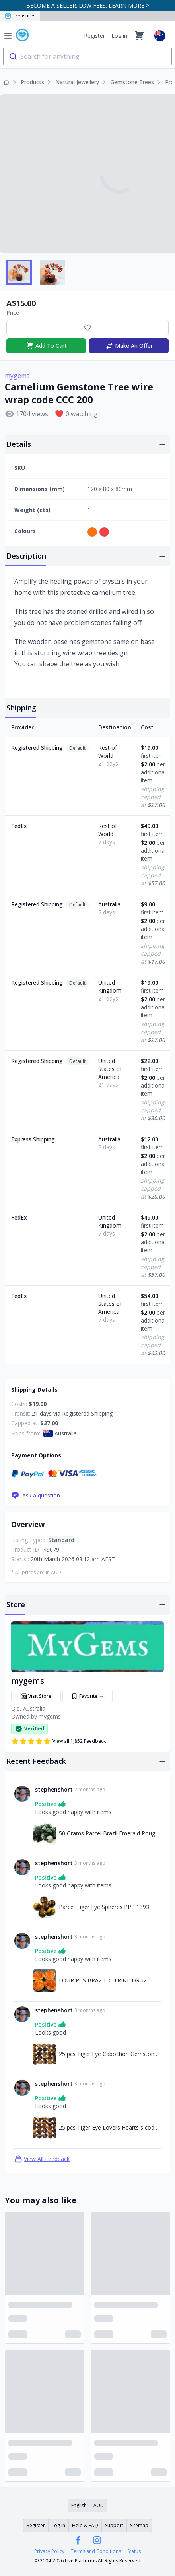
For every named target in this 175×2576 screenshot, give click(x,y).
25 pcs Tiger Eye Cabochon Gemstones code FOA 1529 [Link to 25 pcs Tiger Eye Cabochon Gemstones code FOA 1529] (110, 2054)
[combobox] (87, 56)
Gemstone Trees (132, 82)
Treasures (20, 15)
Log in (119, 35)
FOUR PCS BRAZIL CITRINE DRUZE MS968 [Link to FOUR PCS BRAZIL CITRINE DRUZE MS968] (110, 1980)
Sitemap (139, 2525)
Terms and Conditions (96, 2551)
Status (134, 2551)
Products (32, 82)
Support (114, 2525)
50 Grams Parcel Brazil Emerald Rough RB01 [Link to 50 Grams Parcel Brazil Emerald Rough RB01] (110, 1833)
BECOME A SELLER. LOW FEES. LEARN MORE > (87, 5)
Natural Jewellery (77, 82)
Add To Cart (46, 346)
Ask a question (35, 1495)
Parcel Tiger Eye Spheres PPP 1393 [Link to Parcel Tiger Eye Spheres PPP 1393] (104, 1907)
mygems (17, 375)
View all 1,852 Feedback (58, 1741)
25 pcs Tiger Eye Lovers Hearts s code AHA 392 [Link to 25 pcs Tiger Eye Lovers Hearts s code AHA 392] (110, 2127)
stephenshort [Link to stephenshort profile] (54, 1789)
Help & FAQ (85, 2525)
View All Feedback (42, 2159)
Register (94, 35)
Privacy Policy (49, 2551)
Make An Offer (129, 346)
